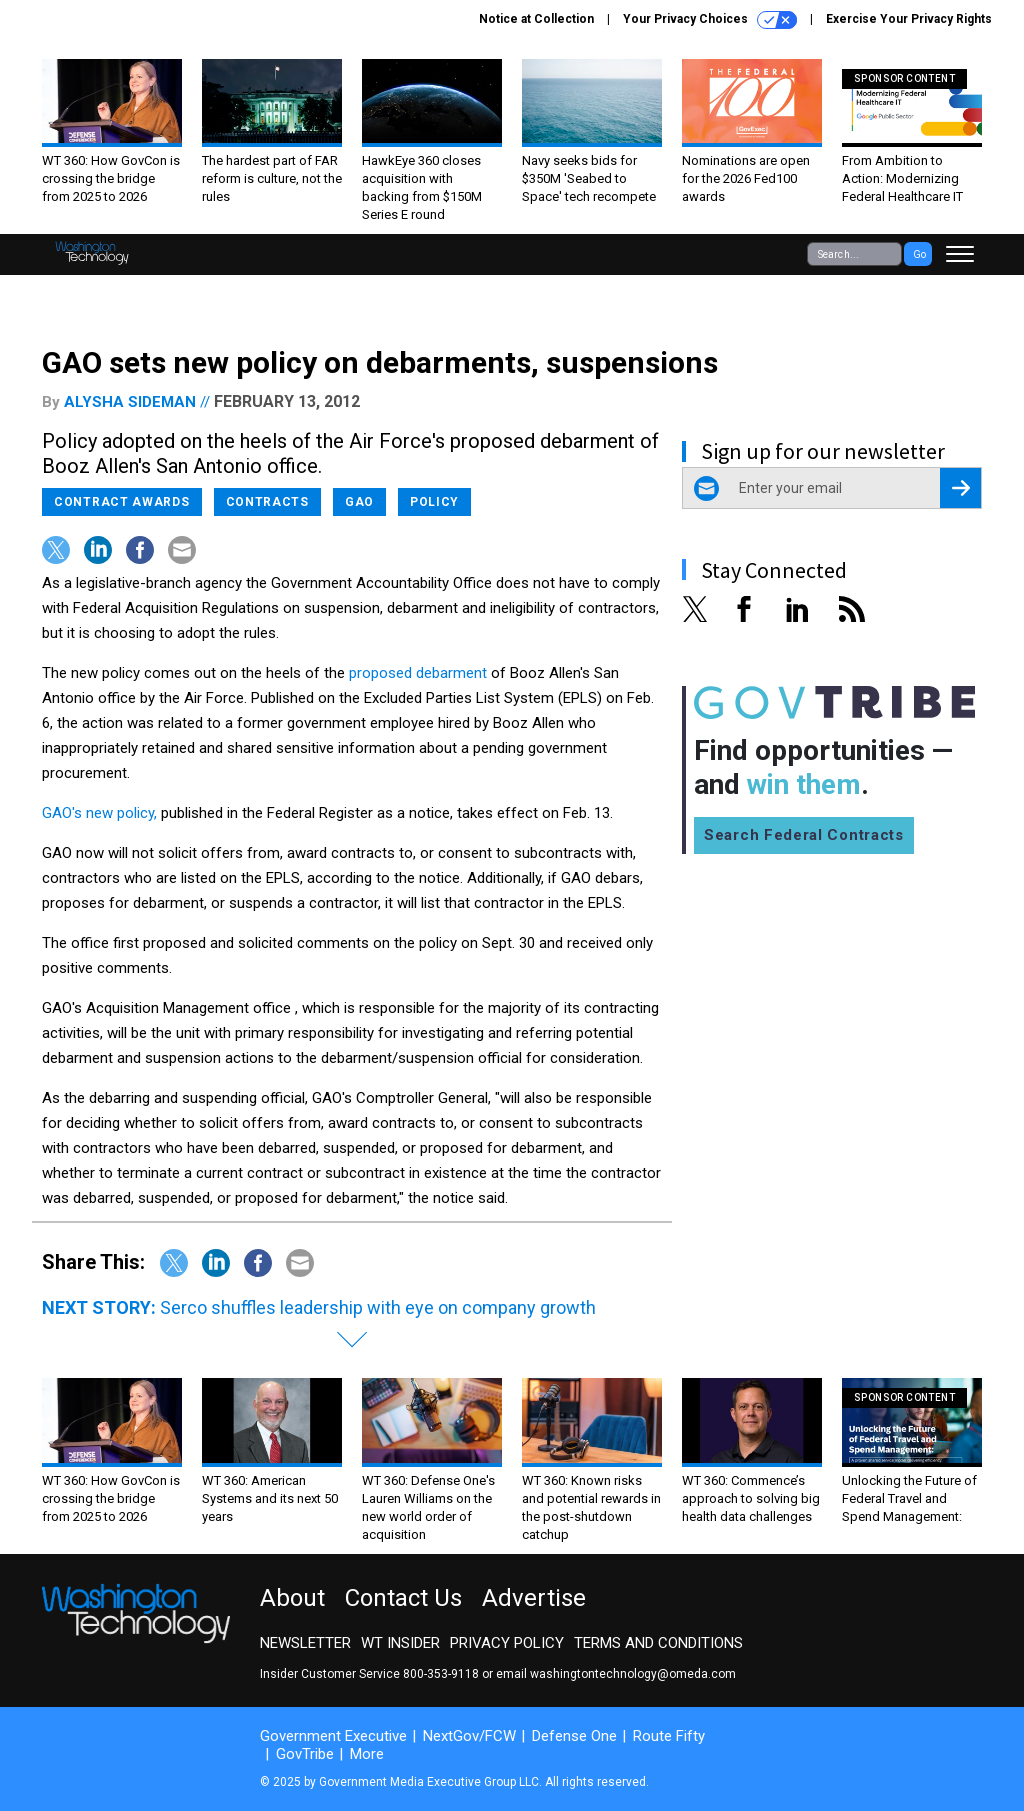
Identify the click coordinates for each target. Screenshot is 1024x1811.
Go (919, 254)
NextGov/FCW (469, 1736)
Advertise (534, 1598)
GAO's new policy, (99, 813)
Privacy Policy (507, 1643)
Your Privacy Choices (710, 20)
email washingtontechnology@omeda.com (616, 1674)
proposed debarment (418, 673)
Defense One (574, 1736)
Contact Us (403, 1598)
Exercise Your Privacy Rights (909, 19)
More (367, 1754)
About (292, 1598)
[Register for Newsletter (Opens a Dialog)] (960, 488)
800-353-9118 (441, 1674)
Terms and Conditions (658, 1643)
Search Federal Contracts (804, 835)
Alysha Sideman (130, 402)
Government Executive (333, 1736)
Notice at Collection (536, 19)
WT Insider (400, 1643)
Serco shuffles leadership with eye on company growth (378, 1307)
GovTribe (305, 1754)
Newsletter (305, 1643)
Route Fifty (669, 1736)
